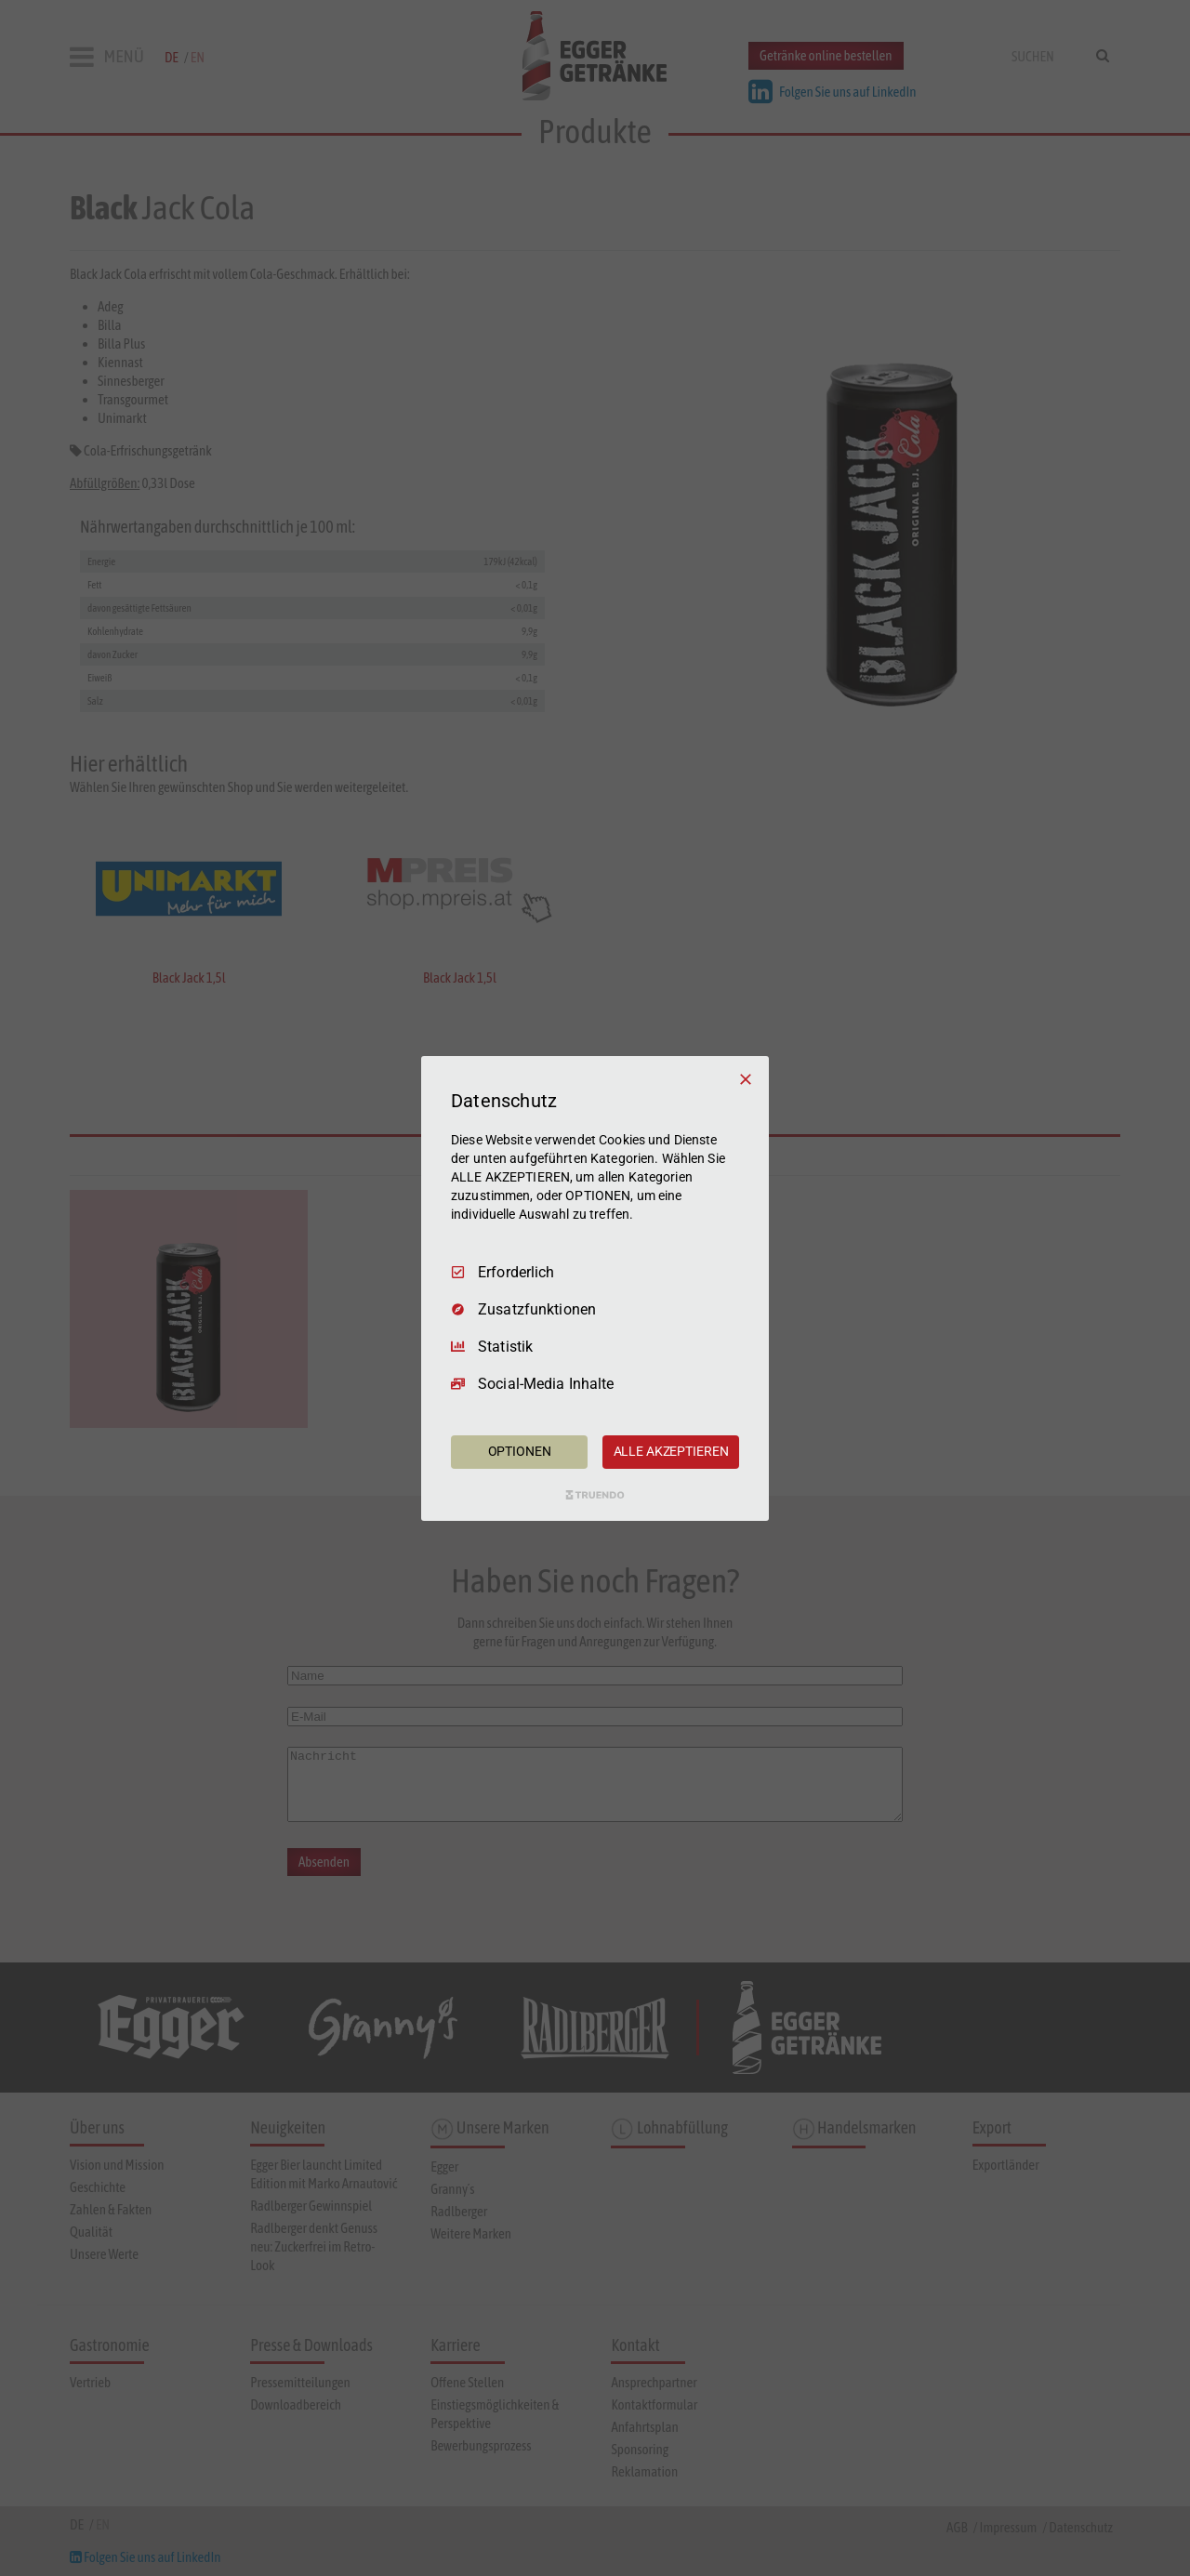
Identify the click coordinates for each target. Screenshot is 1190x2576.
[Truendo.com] (595, 1494)
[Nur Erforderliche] (745, 1078)
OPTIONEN (519, 1451)
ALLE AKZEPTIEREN (671, 1451)
